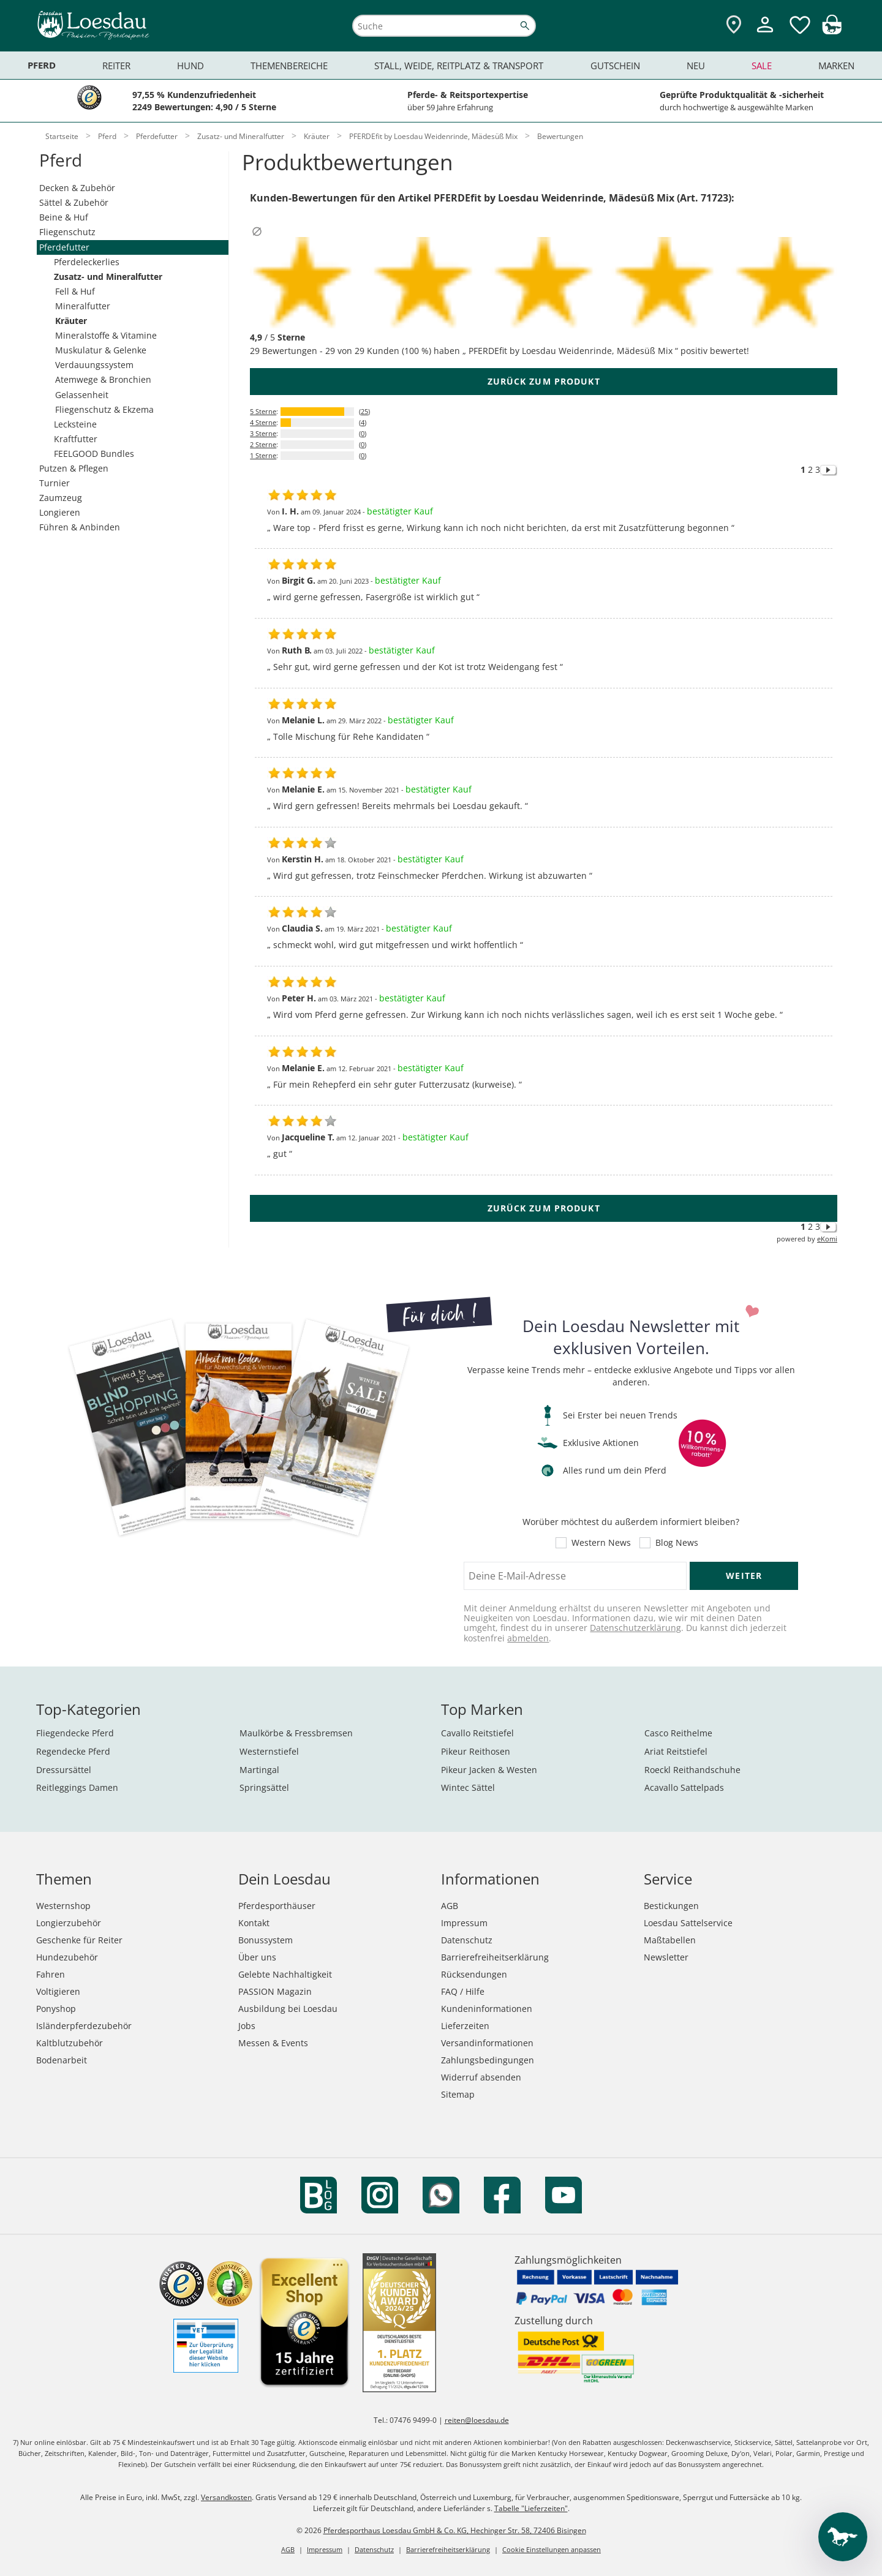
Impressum (464, 1923)
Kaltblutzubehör (69, 2043)
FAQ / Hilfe (462, 1991)
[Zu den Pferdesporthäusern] (734, 25)
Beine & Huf (63, 217)
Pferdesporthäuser (276, 1905)
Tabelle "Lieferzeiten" (531, 2508)
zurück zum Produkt (544, 381)
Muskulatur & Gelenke (100, 350)
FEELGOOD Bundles (94, 453)
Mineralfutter (82, 306)
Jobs (246, 2026)
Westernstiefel (269, 1751)
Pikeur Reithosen (475, 1751)
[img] (832, 31)
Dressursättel (63, 1770)
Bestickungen (671, 1905)
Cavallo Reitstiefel (477, 1733)
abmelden (528, 1638)
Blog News (676, 1542)
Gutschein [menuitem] (615, 65)
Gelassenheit (81, 395)
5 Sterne (263, 411)
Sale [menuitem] (762, 65)
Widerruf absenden (481, 2077)
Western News (601, 1542)
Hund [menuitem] (190, 65)
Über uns (257, 1957)
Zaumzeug (60, 497)
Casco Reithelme (678, 1733)
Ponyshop (56, 2008)
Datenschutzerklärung (635, 1627)
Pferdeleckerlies (86, 262)
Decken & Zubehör (77, 188)
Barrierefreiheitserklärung (495, 1957)
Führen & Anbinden (79, 527)
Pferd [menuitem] (42, 65)
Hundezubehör (67, 1957)
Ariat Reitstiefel (675, 1751)
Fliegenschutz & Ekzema (104, 409)
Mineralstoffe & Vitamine (106, 335)
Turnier (54, 483)
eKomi (827, 1238)
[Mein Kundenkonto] (765, 34)
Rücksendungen (474, 1974)
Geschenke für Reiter (79, 1940)
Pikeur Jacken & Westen (489, 1770)
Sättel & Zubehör (73, 202)
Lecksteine (75, 424)
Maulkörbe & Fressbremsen (296, 1733)
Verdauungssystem (94, 365)
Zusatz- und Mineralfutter (108, 276)
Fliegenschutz (67, 232)
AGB (449, 1905)
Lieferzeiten (465, 2026)
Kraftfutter (75, 439)
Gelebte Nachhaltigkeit (285, 1974)
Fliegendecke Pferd (75, 1733)
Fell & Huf (75, 291)
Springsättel (264, 1787)
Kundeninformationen (486, 2008)
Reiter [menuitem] (116, 65)
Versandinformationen (487, 2043)
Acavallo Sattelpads (684, 1787)
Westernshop (63, 1905)
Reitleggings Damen (77, 1787)
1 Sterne (263, 455)
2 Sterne (263, 444)
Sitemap (458, 2094)
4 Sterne (263, 422)
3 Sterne (263, 433)
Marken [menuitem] (836, 65)
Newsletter (666, 1957)
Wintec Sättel (468, 1787)
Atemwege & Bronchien (103, 379)
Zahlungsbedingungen (487, 2060)
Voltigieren (58, 1991)
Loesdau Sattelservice (688, 1923)
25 (364, 411)
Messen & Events (273, 2043)
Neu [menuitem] (696, 65)
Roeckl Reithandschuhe (692, 1770)
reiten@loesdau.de (477, 2420)
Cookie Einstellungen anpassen (551, 2549)
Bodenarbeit (61, 2060)
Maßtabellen (670, 1940)
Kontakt (254, 1923)
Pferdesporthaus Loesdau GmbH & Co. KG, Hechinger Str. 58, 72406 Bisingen (454, 2530)
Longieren (59, 512)
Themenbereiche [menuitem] (289, 65)
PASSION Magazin (275, 1991)
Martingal (259, 1770)
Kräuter (71, 320)
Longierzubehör (68, 1923)
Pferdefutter (64, 247)
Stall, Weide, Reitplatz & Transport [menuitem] (458, 65)
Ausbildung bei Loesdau (287, 2008)
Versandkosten (226, 2497)
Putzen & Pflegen (73, 468)
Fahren (50, 1974)
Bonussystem (265, 1940)
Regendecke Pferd (73, 1751)
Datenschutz (466, 1940)
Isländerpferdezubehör (84, 2026)
